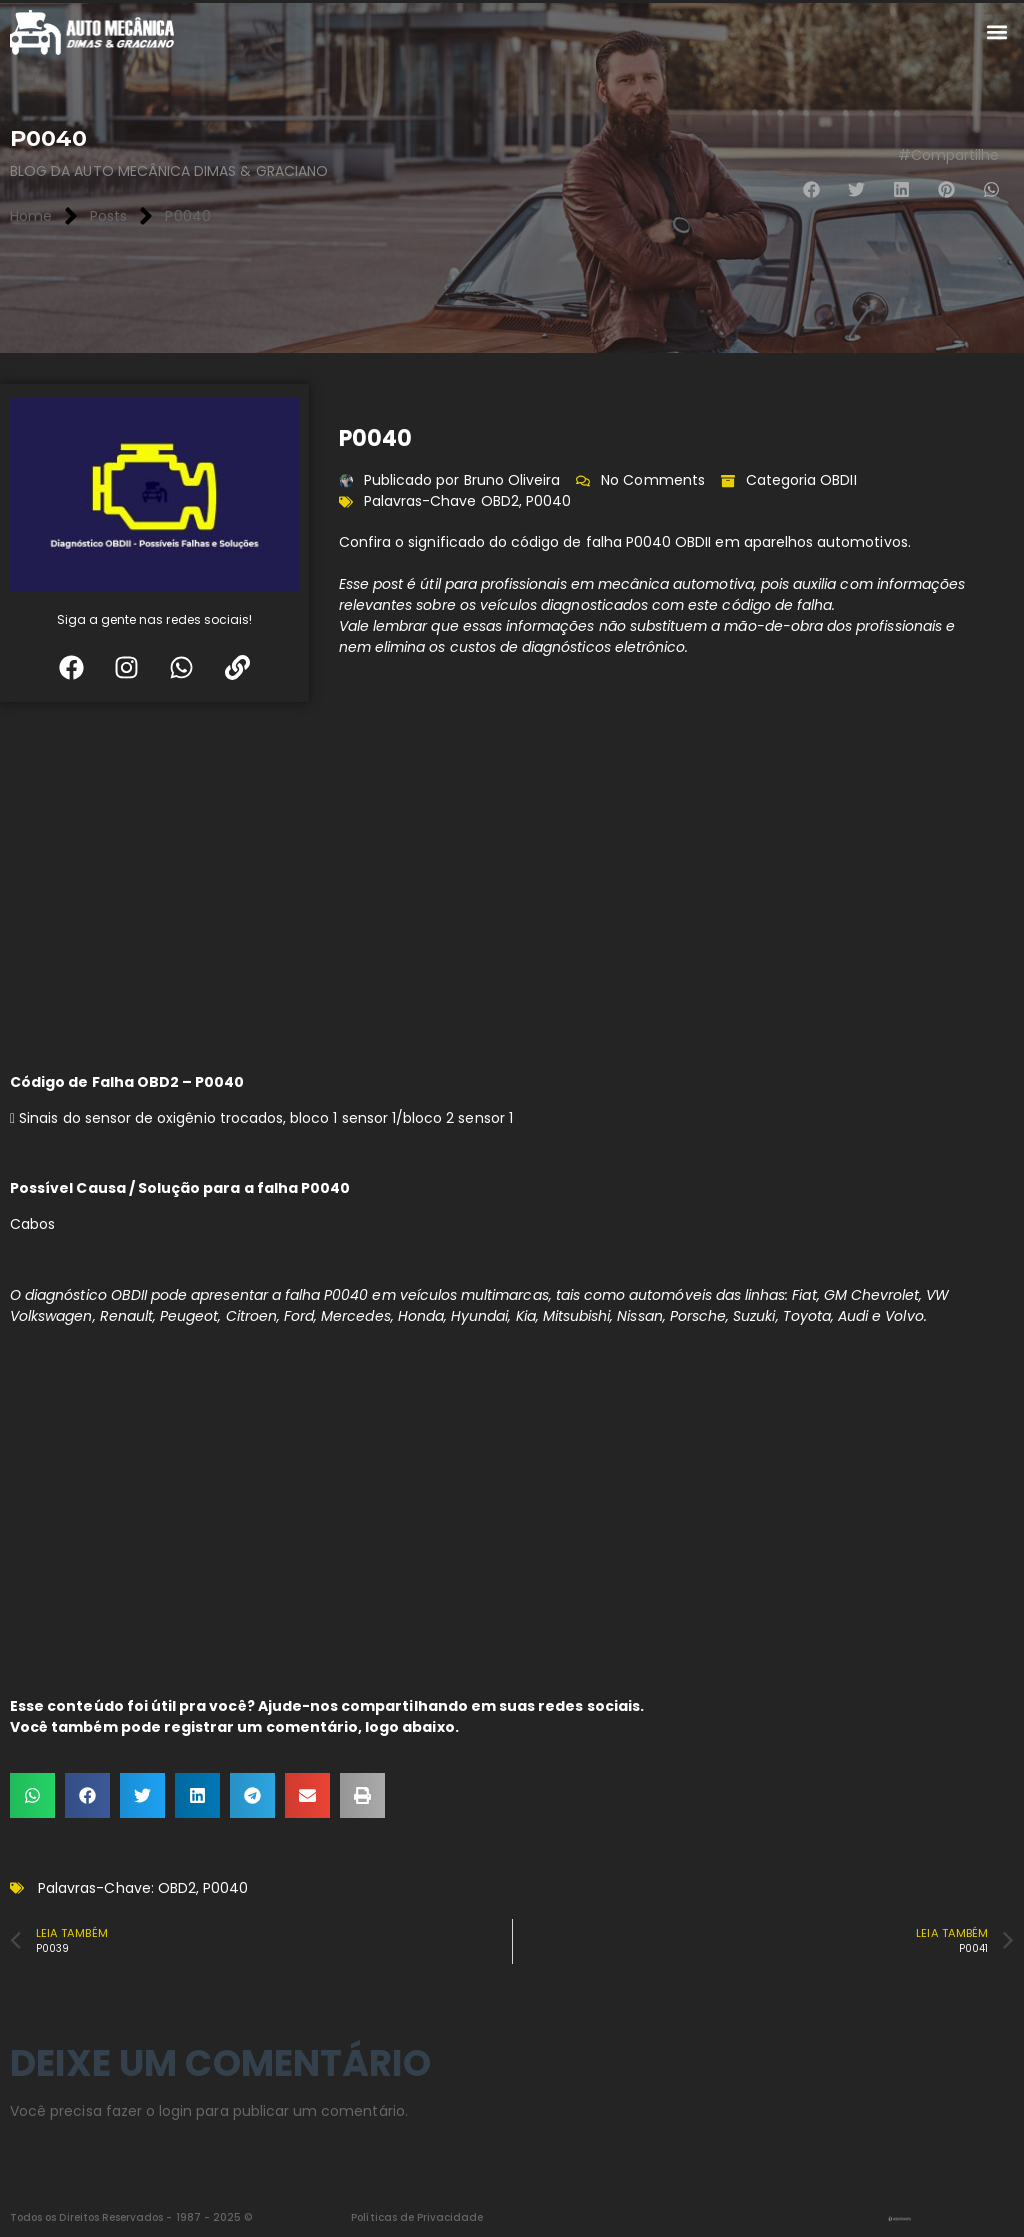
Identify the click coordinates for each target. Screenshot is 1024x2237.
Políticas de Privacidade (417, 2217)
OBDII (838, 480)
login (175, 2111)
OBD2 (500, 501)
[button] (997, 32)
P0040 (548, 501)
